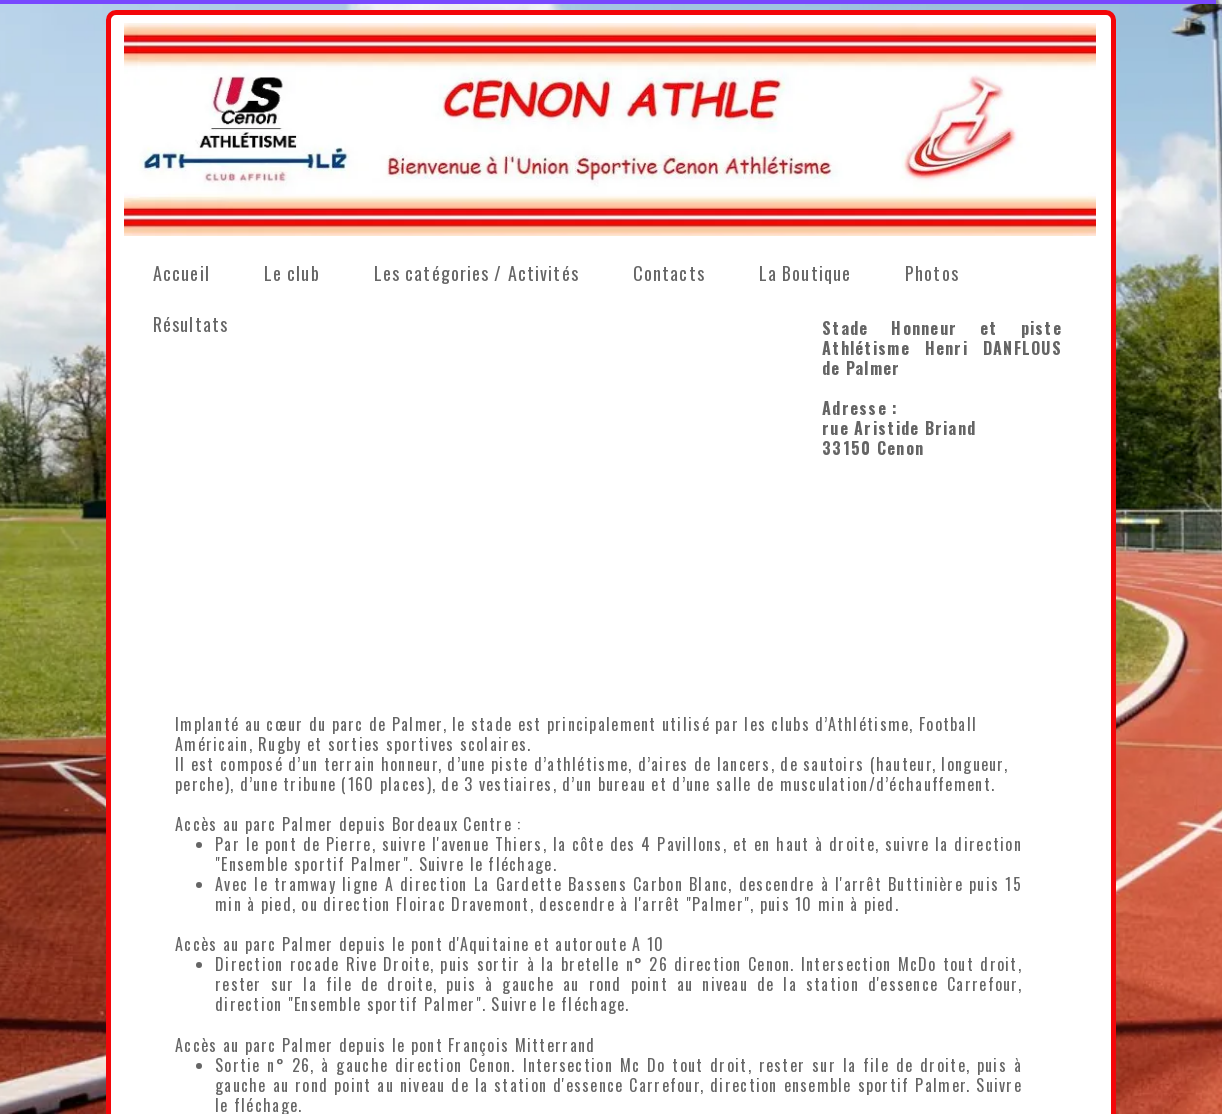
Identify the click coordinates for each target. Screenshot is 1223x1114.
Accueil (181, 273)
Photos (932, 273)
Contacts (669, 273)
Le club (292, 273)
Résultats (190, 324)
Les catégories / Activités (476, 273)
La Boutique (805, 273)
